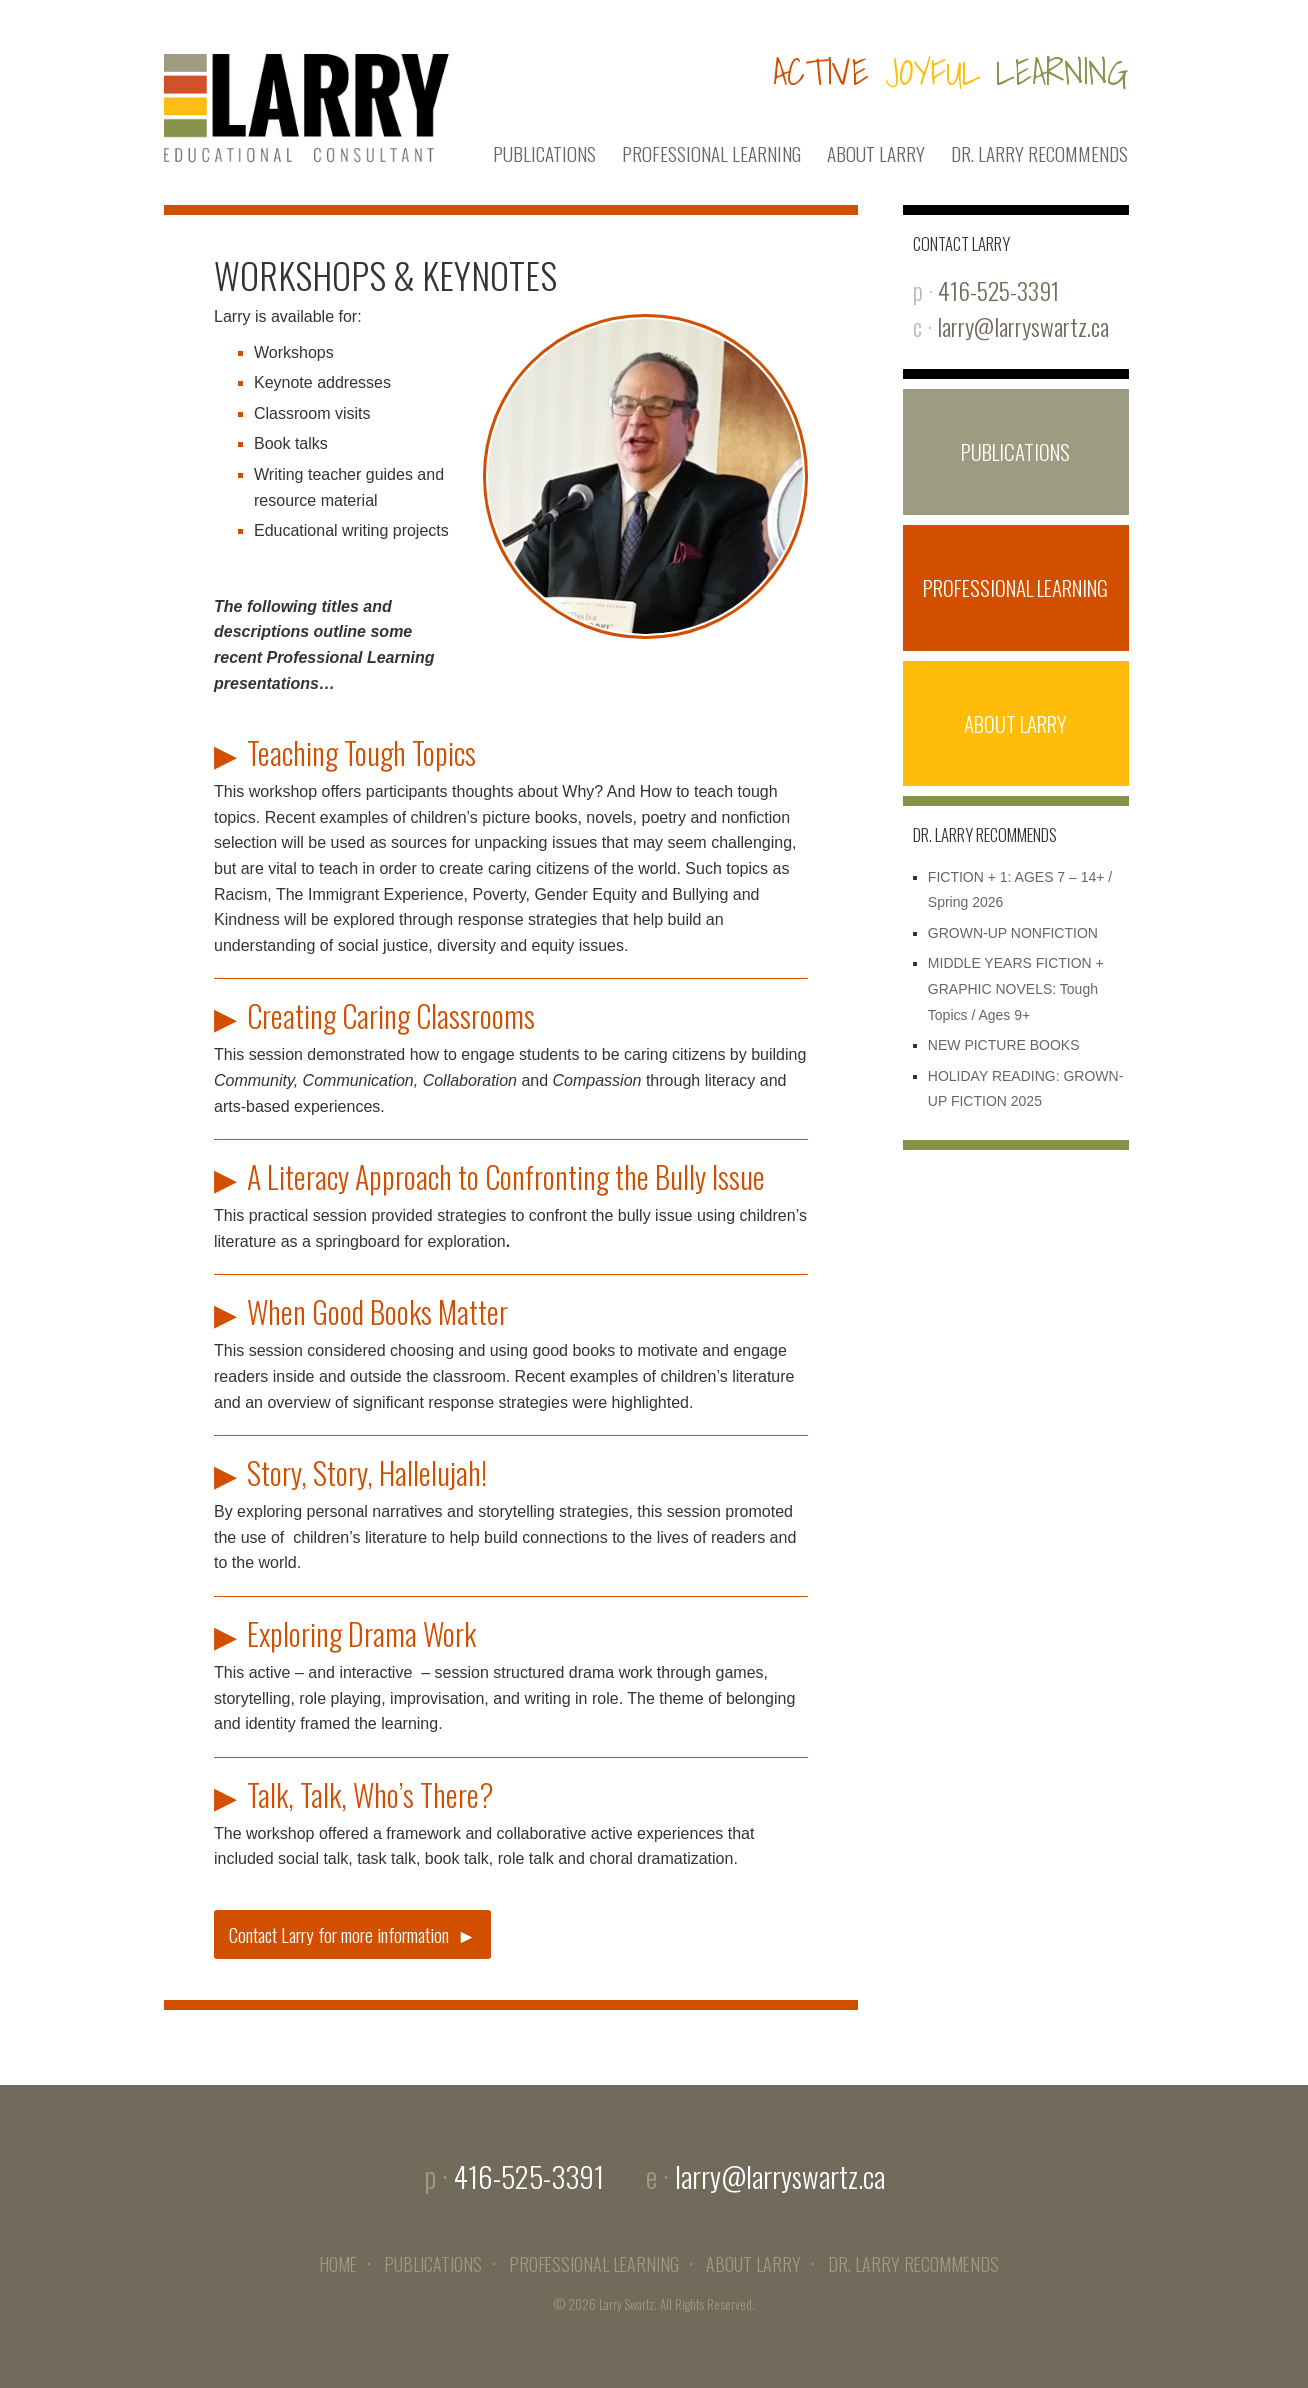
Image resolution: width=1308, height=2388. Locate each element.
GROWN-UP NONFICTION (1013, 933)
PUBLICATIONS (544, 153)
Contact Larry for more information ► (352, 1934)
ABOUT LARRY (876, 153)
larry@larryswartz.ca (1023, 326)
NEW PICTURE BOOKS (1004, 1045)
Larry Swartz (626, 2304)
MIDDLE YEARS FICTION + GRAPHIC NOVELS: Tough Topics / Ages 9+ (1016, 988)
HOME (338, 2264)
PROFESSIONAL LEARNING (711, 153)
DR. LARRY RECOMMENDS (1039, 153)
